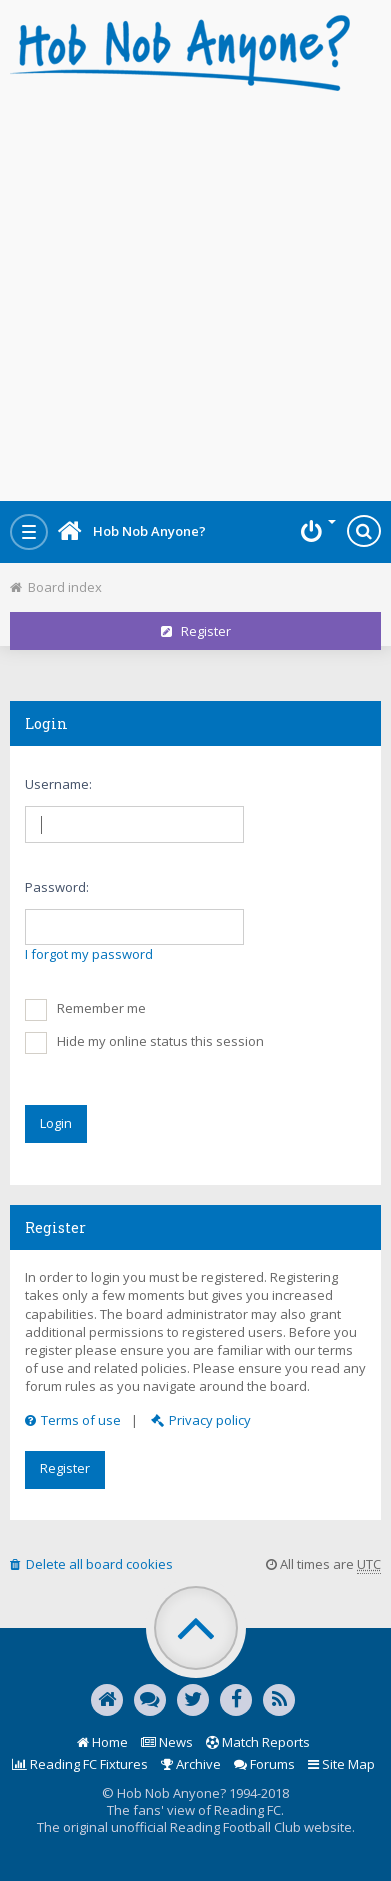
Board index (56, 587)
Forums (264, 1764)
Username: (58, 784)
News (167, 1742)
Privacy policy (201, 1420)
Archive (191, 1764)
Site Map (341, 1764)
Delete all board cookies (91, 1564)
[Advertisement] (195, 290)
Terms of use (73, 1420)
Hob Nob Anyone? (132, 531)
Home (102, 1742)
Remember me (85, 1010)
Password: (57, 887)
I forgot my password (89, 954)
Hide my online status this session (144, 1043)
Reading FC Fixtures (80, 1764)
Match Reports (258, 1742)
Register (196, 631)
